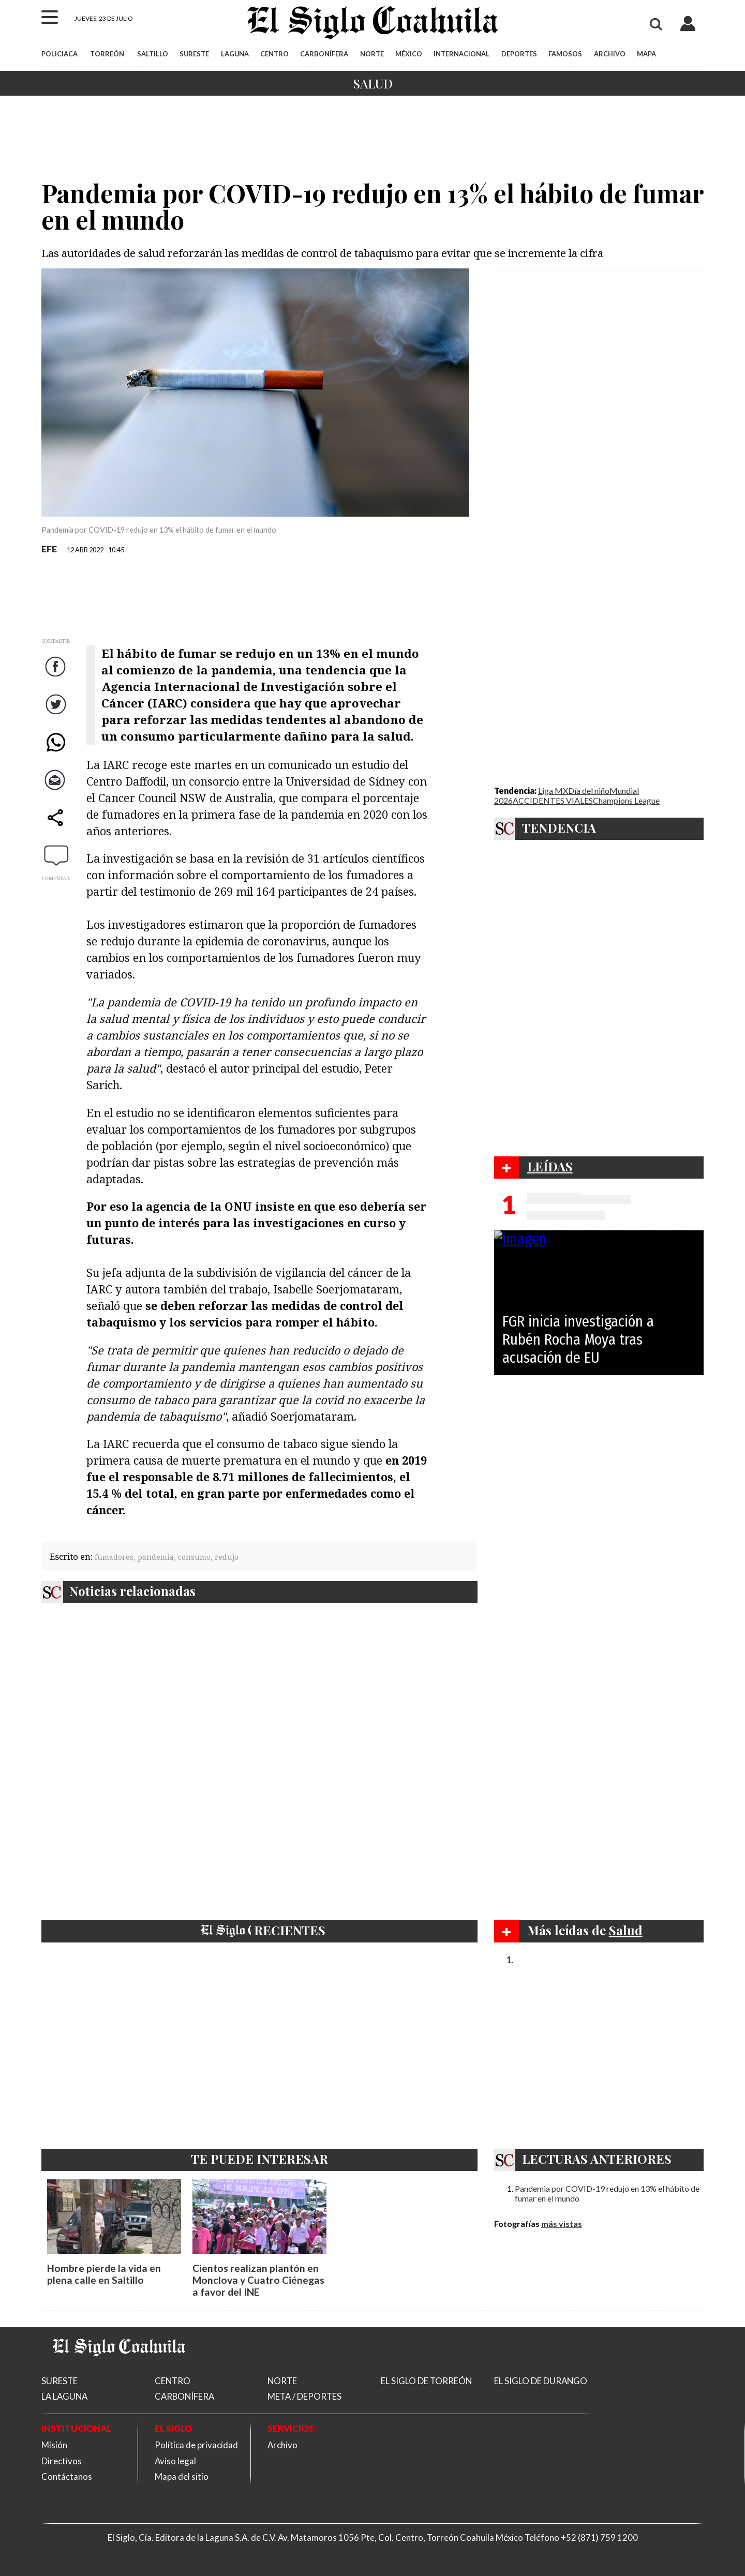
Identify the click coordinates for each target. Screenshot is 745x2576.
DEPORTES (519, 54)
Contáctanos (66, 2476)
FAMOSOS (565, 54)
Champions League (626, 800)
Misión (54, 2444)
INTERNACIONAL (461, 54)
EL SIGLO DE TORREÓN (426, 2380)
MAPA (646, 54)
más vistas (561, 2223)
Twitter (56, 714)
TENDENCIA (559, 827)
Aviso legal (175, 2461)
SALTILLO (152, 54)
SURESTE (194, 54)
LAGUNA (235, 54)
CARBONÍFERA (324, 54)
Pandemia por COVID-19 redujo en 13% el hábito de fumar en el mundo (607, 2193)
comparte (56, 828)
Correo (57, 790)
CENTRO (274, 54)
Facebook (57, 677)
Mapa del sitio (181, 2476)
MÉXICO (408, 54)
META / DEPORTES (304, 2396)
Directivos (61, 2461)
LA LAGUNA (64, 2396)
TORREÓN (107, 54)
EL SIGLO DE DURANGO (540, 2380)
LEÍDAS (550, 1166)
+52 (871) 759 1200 (599, 2537)
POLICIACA (59, 54)
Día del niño (588, 790)
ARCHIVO (609, 54)
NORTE (372, 54)
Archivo (282, 2444)
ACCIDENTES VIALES (553, 800)
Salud (373, 83)
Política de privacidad (196, 2444)
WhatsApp (56, 752)
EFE (49, 549)
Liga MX (553, 790)
